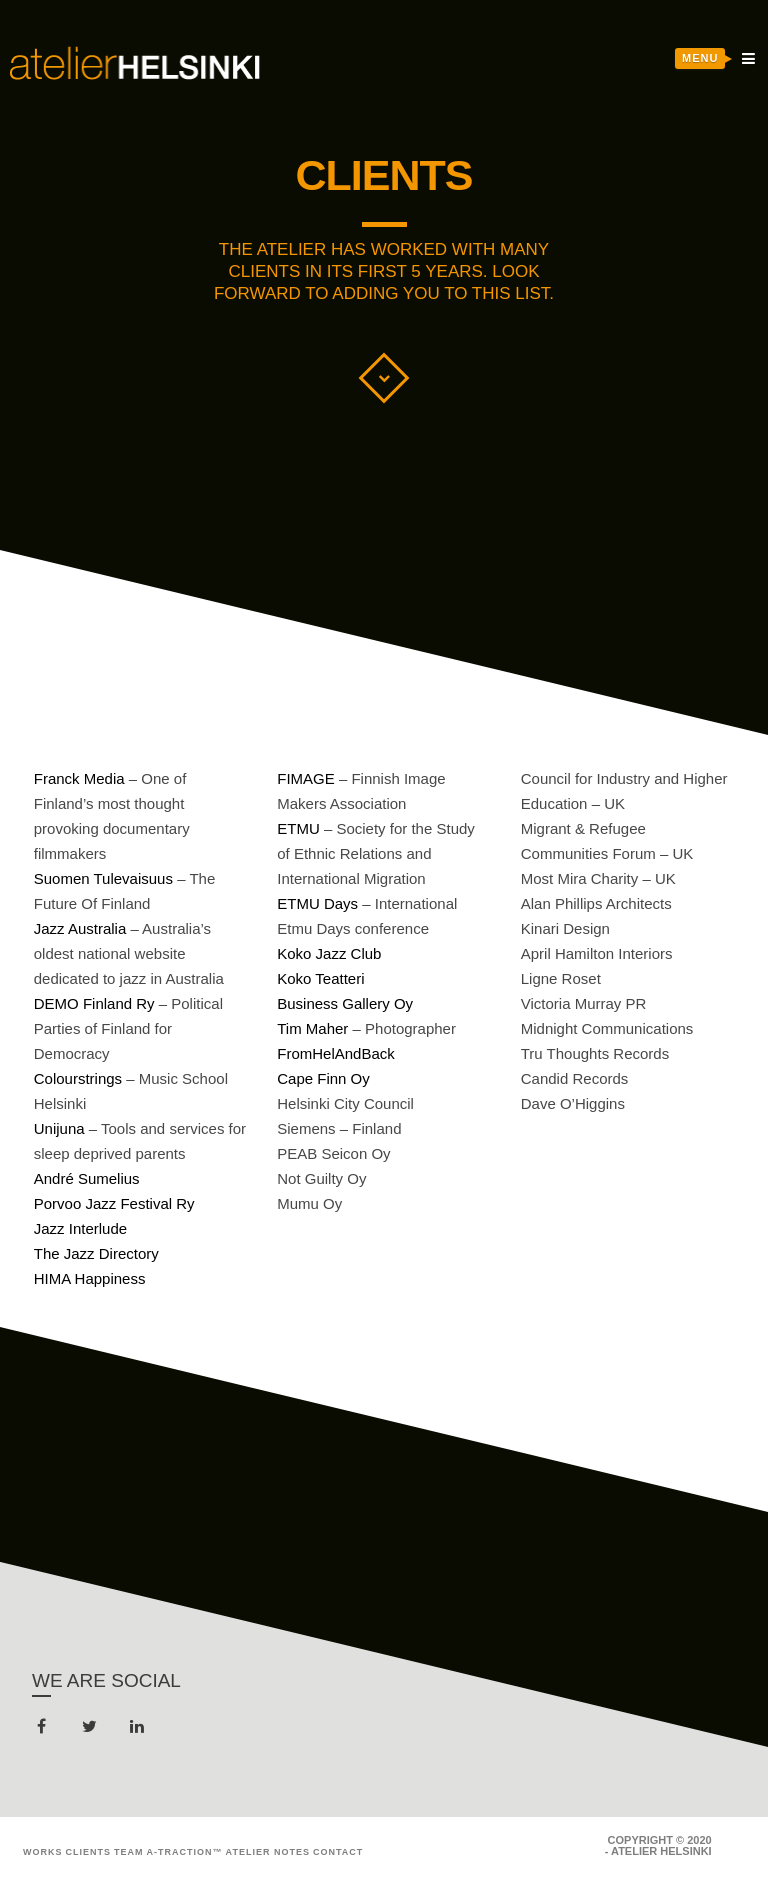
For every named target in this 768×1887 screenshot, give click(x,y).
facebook (45, 1730)
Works (43, 1852)
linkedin (140, 1730)
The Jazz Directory (96, 1253)
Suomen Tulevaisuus (103, 878)
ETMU (298, 828)
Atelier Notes (268, 1852)
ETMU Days (317, 903)
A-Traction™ (185, 1852)
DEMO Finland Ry (94, 1003)
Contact (338, 1852)
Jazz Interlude (80, 1228)
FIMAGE (306, 778)
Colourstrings (78, 1078)
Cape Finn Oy (323, 1078)
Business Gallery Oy (345, 1003)
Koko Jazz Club (329, 953)
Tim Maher (312, 1028)
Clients (89, 1852)
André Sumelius (87, 1178)
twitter (93, 1730)
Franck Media (79, 778)
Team (129, 1852)
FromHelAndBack (336, 1053)
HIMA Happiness (90, 1278)
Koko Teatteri (320, 978)
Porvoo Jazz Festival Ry (114, 1203)
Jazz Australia (80, 928)
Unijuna (59, 1128)
